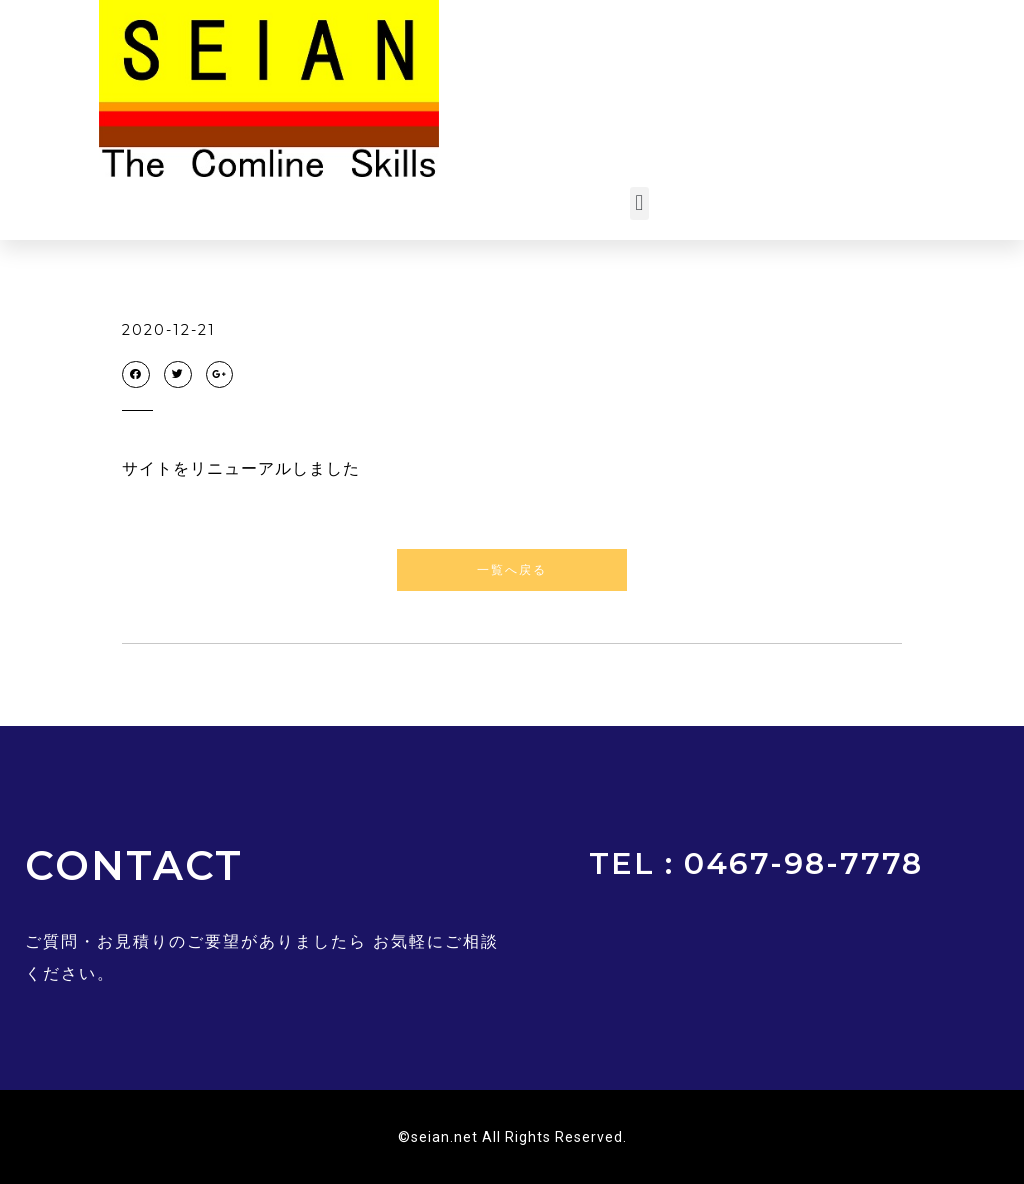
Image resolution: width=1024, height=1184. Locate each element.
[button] (639, 203)
